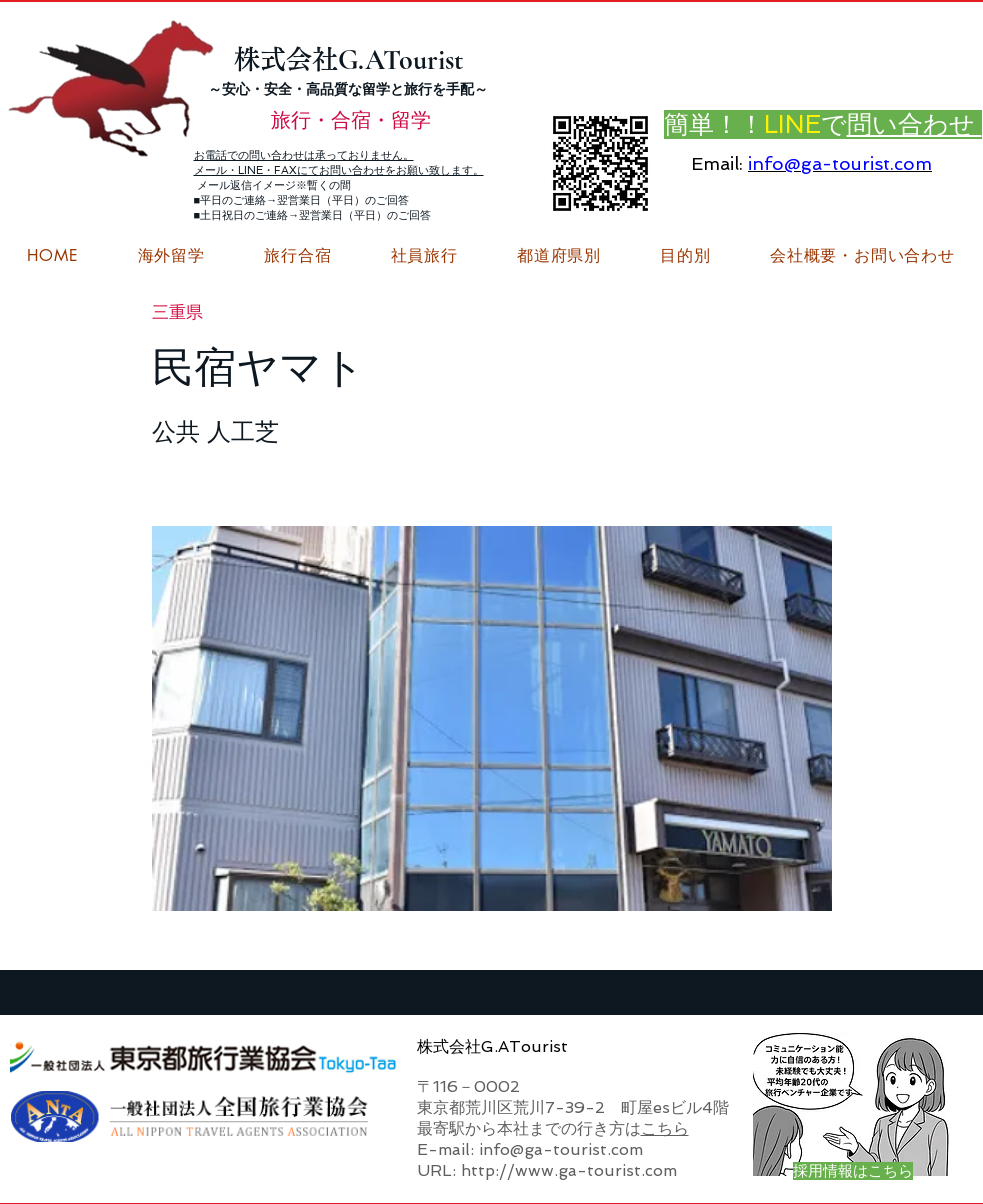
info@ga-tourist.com (840, 163)
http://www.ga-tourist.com (569, 1170)
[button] (862, 256)
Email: (717, 163)
